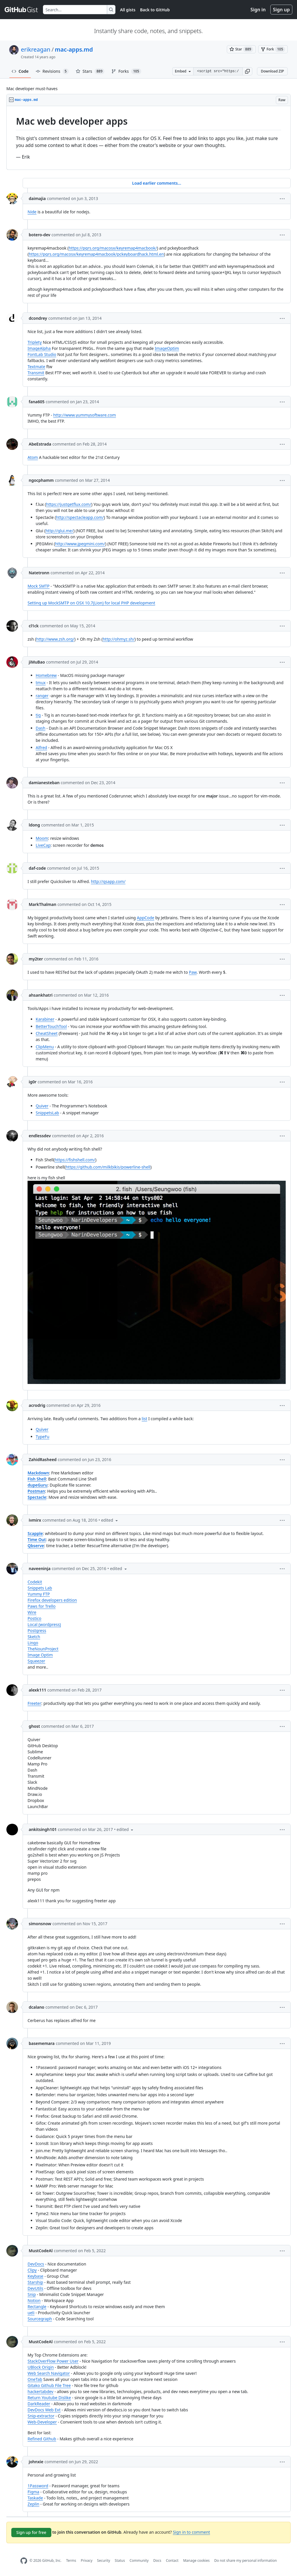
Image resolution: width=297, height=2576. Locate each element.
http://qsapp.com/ (108, 881)
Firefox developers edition (52, 1600)
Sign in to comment (191, 2532)
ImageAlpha (39, 348)
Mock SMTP (39, 586)
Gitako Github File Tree (49, 2385)
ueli (31, 2312)
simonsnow (40, 1923)
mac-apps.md (74, 49)
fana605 (37, 401)
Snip (32, 2294)
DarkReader (39, 2403)
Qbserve (36, 1545)
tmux (41, 682)
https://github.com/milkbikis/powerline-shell (108, 1167)
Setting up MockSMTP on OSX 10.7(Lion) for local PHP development (91, 603)
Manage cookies (196, 2560)
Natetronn (39, 572)
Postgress (37, 1630)
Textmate (36, 366)
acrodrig (37, 1405)
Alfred (41, 747)
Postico (34, 1618)
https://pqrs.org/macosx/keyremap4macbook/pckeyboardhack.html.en (96, 254)
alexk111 (37, 1690)
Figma (33, 2492)
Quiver (42, 1106)
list (144, 1418)
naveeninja (39, 1568)
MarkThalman (42, 904)
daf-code (37, 868)
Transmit (36, 372)
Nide (32, 212)
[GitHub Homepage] (23, 2560)
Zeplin (33, 2504)
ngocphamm (41, 480)
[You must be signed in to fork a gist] (273, 49)
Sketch (34, 1636)
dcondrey (38, 318)
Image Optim (40, 1655)
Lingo (33, 1642)
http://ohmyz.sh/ (119, 639)
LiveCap (43, 845)
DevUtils (35, 2288)
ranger (42, 695)
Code (20, 71)
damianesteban (44, 782)
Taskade (35, 2498)
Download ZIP (272, 71)
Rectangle (37, 2306)
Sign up (281, 9)
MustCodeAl (40, 2250)
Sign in (258, 9)
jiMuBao (37, 662)
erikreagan (35, 49)
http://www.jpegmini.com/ (80, 543)
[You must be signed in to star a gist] (241, 49)
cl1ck (34, 625)
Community (139, 2560)
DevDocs (36, 2264)
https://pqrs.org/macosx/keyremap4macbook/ (113, 248)
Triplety (35, 342)
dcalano (36, 2007)
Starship (35, 2282)
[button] (247, 71)
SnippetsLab (47, 1113)
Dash (40, 728)
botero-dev (39, 234)
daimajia (37, 198)
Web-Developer (42, 2422)
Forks (126, 71)
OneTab (35, 2379)
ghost (34, 1726)
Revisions (52, 71)
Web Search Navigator (49, 2373)
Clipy (32, 2270)
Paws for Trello (42, 1606)
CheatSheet (47, 1033)
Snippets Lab (40, 1588)
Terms (71, 2560)
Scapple (35, 1533)
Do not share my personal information (245, 2560)
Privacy (87, 2560)
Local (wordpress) (44, 1624)
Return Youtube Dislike (49, 2397)
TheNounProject (43, 1649)
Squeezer (36, 1661)
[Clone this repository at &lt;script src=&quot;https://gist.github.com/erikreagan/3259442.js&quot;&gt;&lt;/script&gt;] (217, 71)
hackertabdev (40, 2391)
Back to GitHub (155, 9)
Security (103, 2560)
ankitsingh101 (43, 1829)
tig (38, 715)
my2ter (36, 959)
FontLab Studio (42, 354)
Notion (34, 2300)
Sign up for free (31, 2532)
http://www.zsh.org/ (55, 639)
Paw (193, 972)
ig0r (33, 1081)
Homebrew (46, 675)
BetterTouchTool (51, 1026)
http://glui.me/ (59, 530)
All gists (127, 9)
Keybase (36, 2276)
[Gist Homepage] (21, 9)
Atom (33, 457)
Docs (157, 2560)
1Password (38, 2485)
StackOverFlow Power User (53, 2361)
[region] (148, 138)
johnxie (36, 2461)
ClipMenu (45, 1046)
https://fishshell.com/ (75, 1159)
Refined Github (42, 2438)
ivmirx (35, 1520)
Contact (172, 2560)
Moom (42, 838)
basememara (42, 2043)
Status (120, 2560)
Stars (90, 71)
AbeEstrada (40, 444)
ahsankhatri (40, 995)
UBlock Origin (41, 2367)
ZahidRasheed (43, 1459)
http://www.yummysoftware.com (84, 415)
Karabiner (45, 1019)
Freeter (34, 1703)
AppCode (145, 917)
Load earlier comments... (156, 183)
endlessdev (40, 1135)
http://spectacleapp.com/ (80, 517)
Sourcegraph (40, 2318)
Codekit (35, 1582)
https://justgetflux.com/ (68, 504)
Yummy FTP (39, 1594)
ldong (34, 825)
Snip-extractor (41, 2416)
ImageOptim (167, 348)
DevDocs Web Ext (44, 2409)
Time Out (37, 1539)
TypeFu (42, 1436)
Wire (32, 1612)
